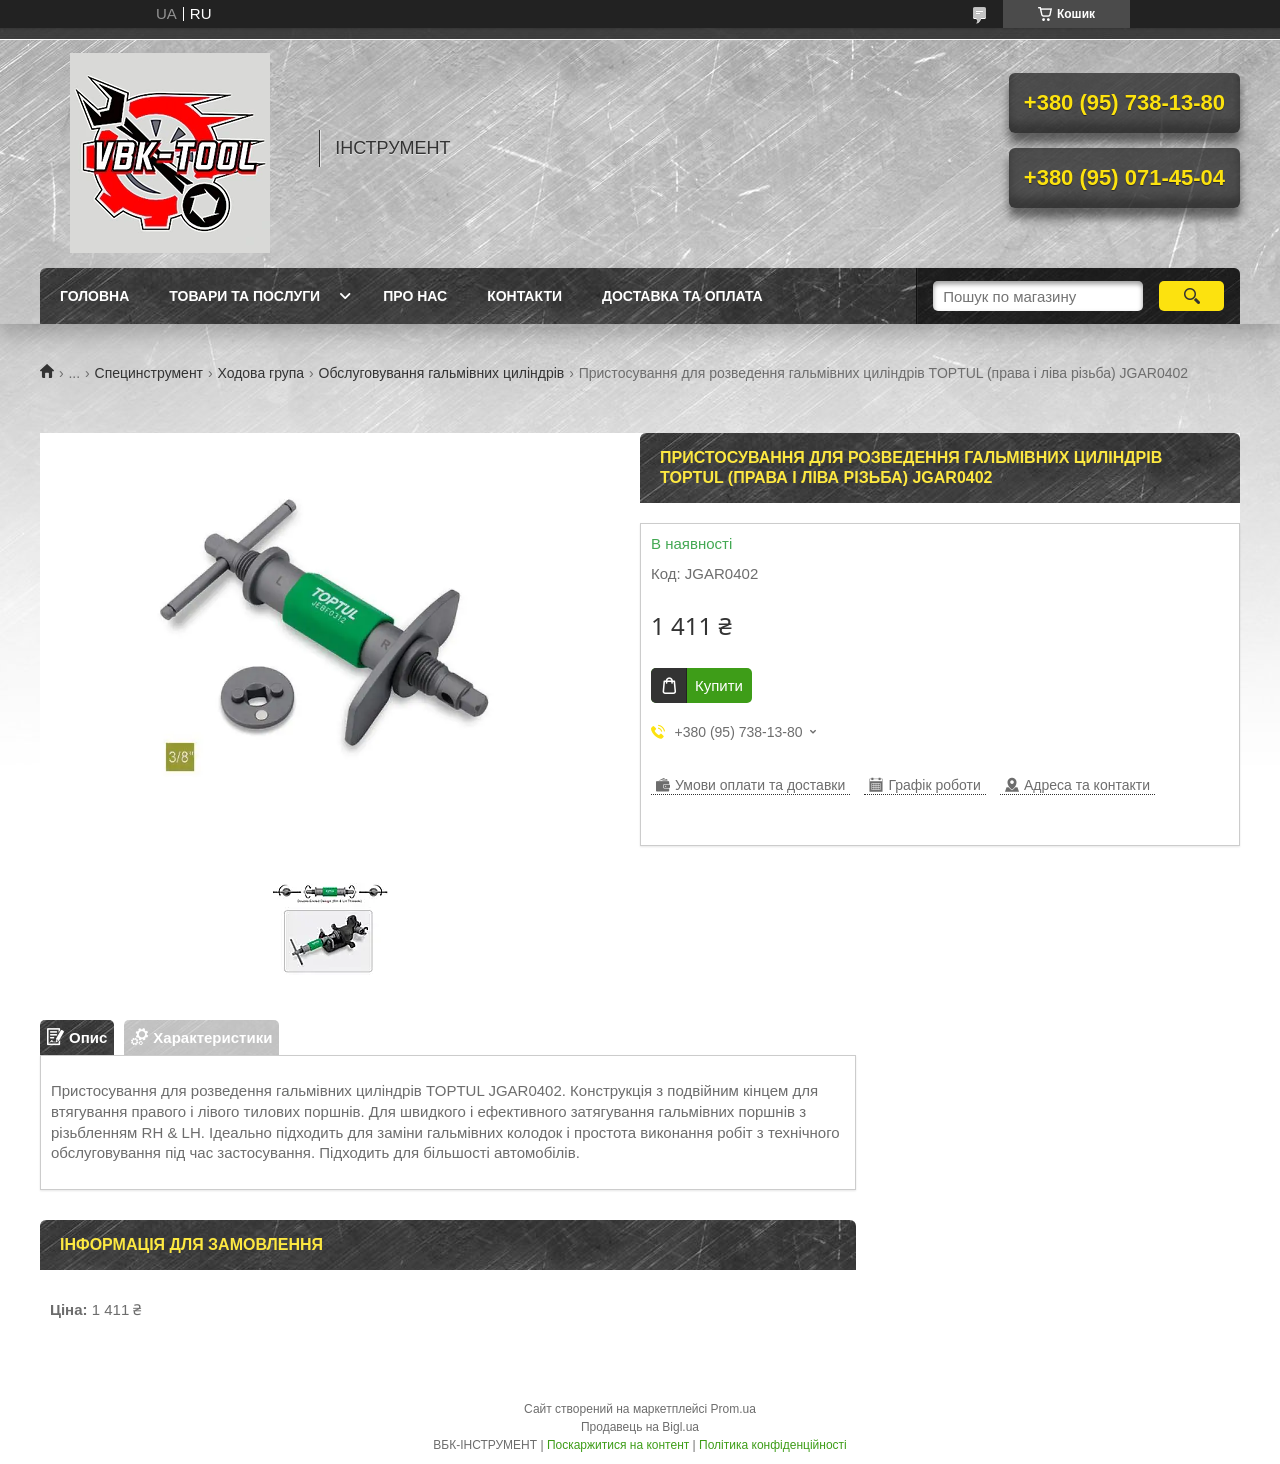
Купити (719, 685)
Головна (94, 296)
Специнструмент (149, 373)
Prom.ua (733, 1409)
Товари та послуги (244, 296)
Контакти (524, 296)
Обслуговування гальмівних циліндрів (442, 373)
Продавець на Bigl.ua (640, 1427)
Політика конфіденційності (773, 1445)
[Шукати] (1191, 296)
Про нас (415, 296)
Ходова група (260, 373)
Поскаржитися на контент (618, 1445)
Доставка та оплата (682, 296)
